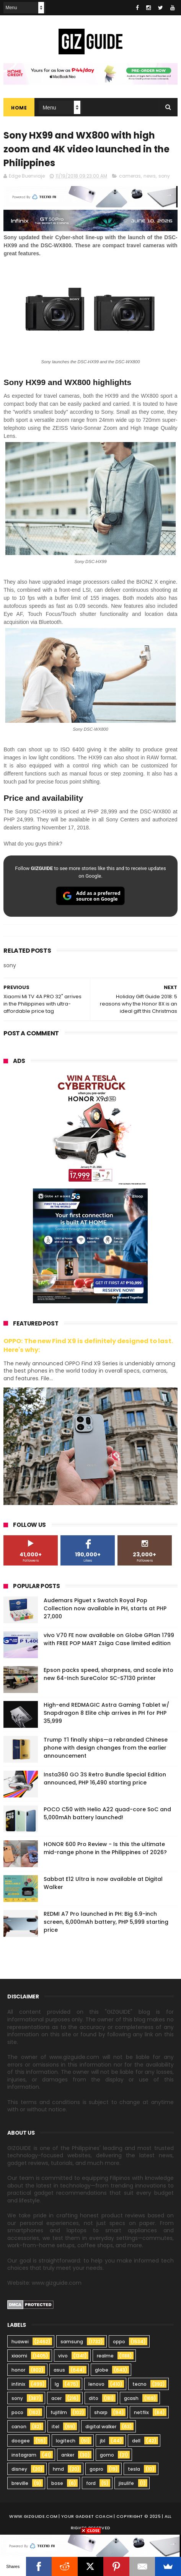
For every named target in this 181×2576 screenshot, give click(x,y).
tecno (139, 2384)
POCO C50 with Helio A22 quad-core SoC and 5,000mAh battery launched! (107, 1813)
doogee (20, 2440)
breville (19, 2483)
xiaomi (19, 2355)
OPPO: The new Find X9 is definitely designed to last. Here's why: (88, 1345)
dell (136, 2440)
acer (56, 2398)
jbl (102, 2440)
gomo (107, 2455)
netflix (141, 2412)
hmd (58, 2469)
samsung (71, 2341)
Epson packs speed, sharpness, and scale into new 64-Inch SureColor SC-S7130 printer (108, 1674)
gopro (96, 2469)
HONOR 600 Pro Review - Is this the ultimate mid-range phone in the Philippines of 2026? (105, 1848)
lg (57, 2384)
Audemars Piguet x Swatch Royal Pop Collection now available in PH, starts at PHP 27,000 (105, 1608)
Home (19, 107)
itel (55, 2426)
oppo (119, 2341)
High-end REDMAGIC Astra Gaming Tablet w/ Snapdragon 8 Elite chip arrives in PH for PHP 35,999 (106, 1713)
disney (19, 2469)
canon (18, 2426)
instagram (23, 2455)
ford (91, 2483)
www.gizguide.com (33, 2516)
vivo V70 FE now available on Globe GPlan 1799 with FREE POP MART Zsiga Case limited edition (109, 1639)
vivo (63, 2355)
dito (93, 2398)
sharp (101, 2412)
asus (59, 2370)
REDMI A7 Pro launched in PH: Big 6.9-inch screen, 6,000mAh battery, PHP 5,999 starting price (106, 1922)
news (149, 176)
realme (105, 2355)
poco (17, 2412)
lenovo (96, 2384)
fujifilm (59, 2412)
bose (57, 2483)
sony (164, 176)
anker (67, 2455)
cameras (130, 176)
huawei (20, 2341)
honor (18, 2370)
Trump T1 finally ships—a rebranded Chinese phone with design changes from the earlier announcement (106, 1748)
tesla (134, 2469)
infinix (18, 2384)
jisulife (126, 2483)
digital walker (100, 2426)
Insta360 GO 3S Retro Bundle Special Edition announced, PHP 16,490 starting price (105, 1778)
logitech (65, 2440)
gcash (131, 2398)
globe (101, 2370)
